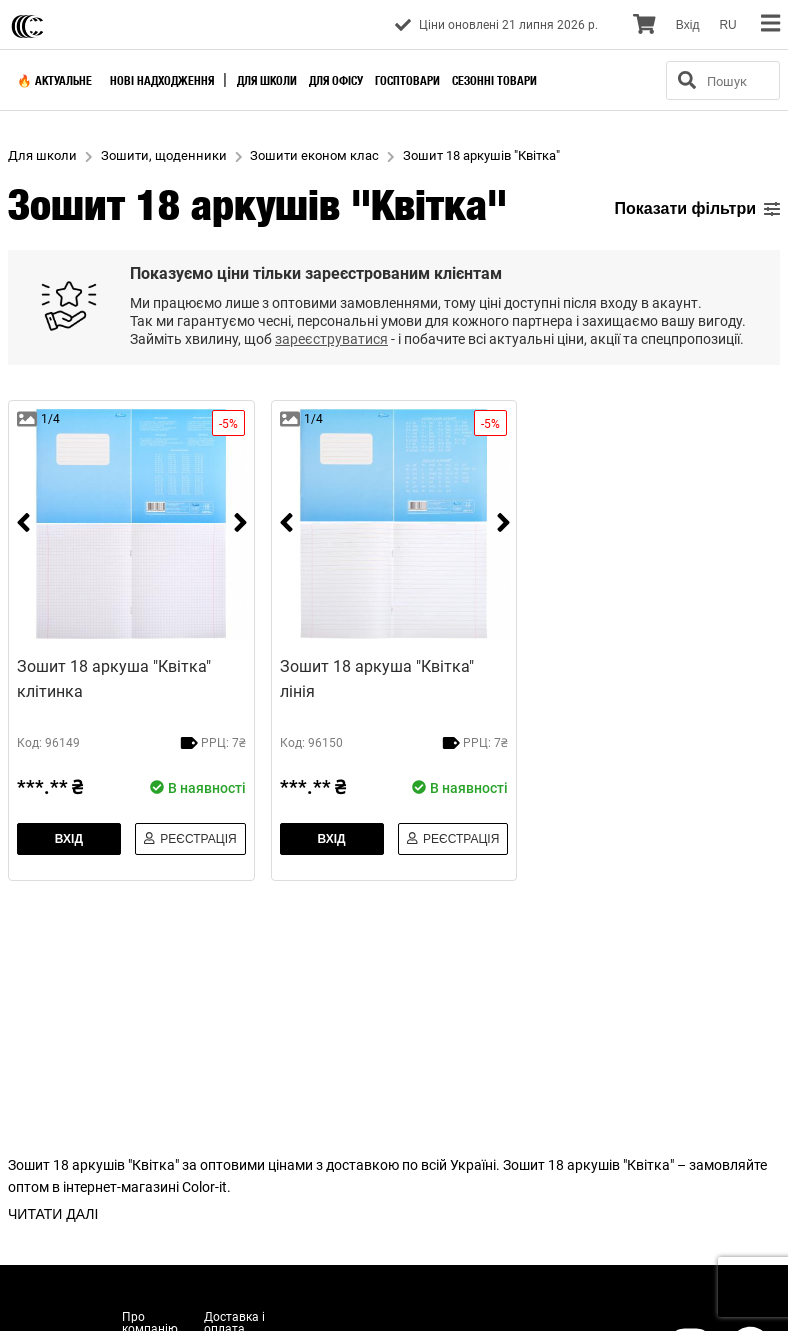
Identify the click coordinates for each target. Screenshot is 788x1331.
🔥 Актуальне (54, 80)
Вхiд (688, 25)
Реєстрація (190, 839)
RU (727, 25)
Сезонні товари (494, 80)
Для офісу (336, 80)
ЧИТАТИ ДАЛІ (53, 1214)
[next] (240, 523)
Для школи (267, 80)
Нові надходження (162, 80)
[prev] (23, 523)
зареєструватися (331, 339)
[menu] (770, 24)
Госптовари (407, 80)
